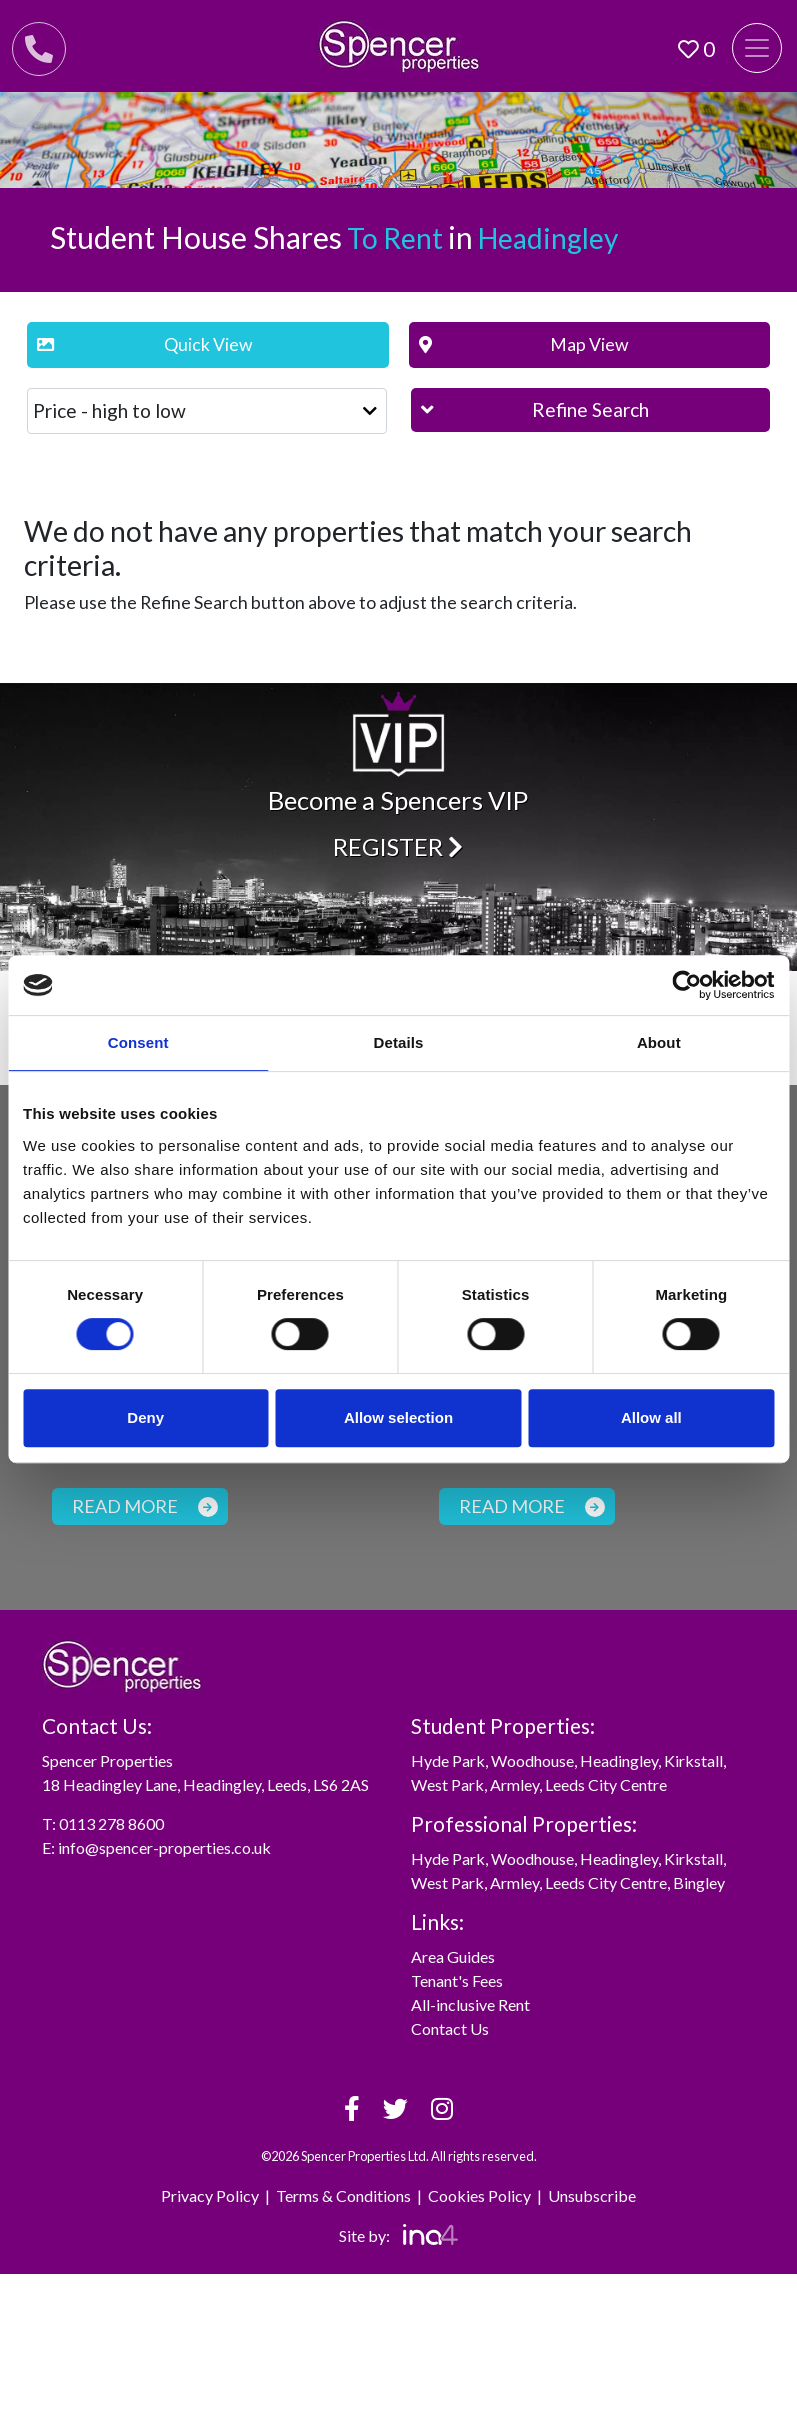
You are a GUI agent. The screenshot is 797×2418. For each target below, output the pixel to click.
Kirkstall (693, 1760)
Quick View (144, 344)
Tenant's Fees (457, 1980)
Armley (514, 1784)
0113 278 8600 (111, 1823)
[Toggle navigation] (757, 48)
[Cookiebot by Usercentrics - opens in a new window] (686, 985)
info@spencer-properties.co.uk (164, 1847)
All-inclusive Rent (470, 2004)
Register (398, 846)
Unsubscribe (592, 2195)
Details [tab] (399, 1042)
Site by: (398, 2235)
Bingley (699, 1882)
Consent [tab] (138, 1042)
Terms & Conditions (343, 2195)
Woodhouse (532, 1760)
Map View (524, 344)
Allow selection (398, 1417)
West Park (447, 1784)
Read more (145, 1506)
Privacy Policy (210, 2195)
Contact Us (450, 2028)
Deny (145, 1417)
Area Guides (453, 1956)
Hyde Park (448, 1760)
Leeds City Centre (606, 1784)
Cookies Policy (479, 2195)
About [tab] (659, 1042)
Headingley (619, 1760)
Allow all (651, 1417)
